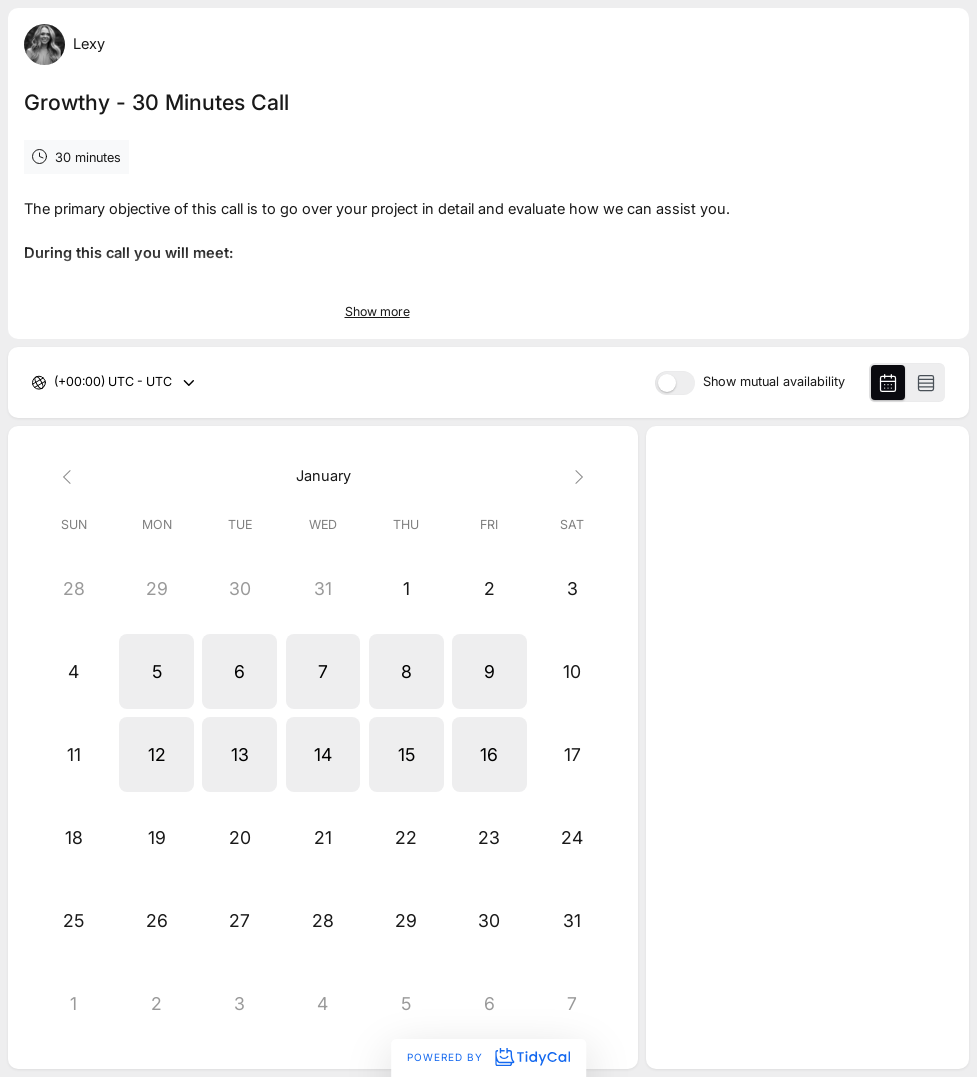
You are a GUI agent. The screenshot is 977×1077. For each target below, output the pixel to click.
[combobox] (55, 382)
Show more (377, 311)
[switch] (675, 383)
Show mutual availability (774, 382)
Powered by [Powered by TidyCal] (488, 1057)
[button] (156, 671)
